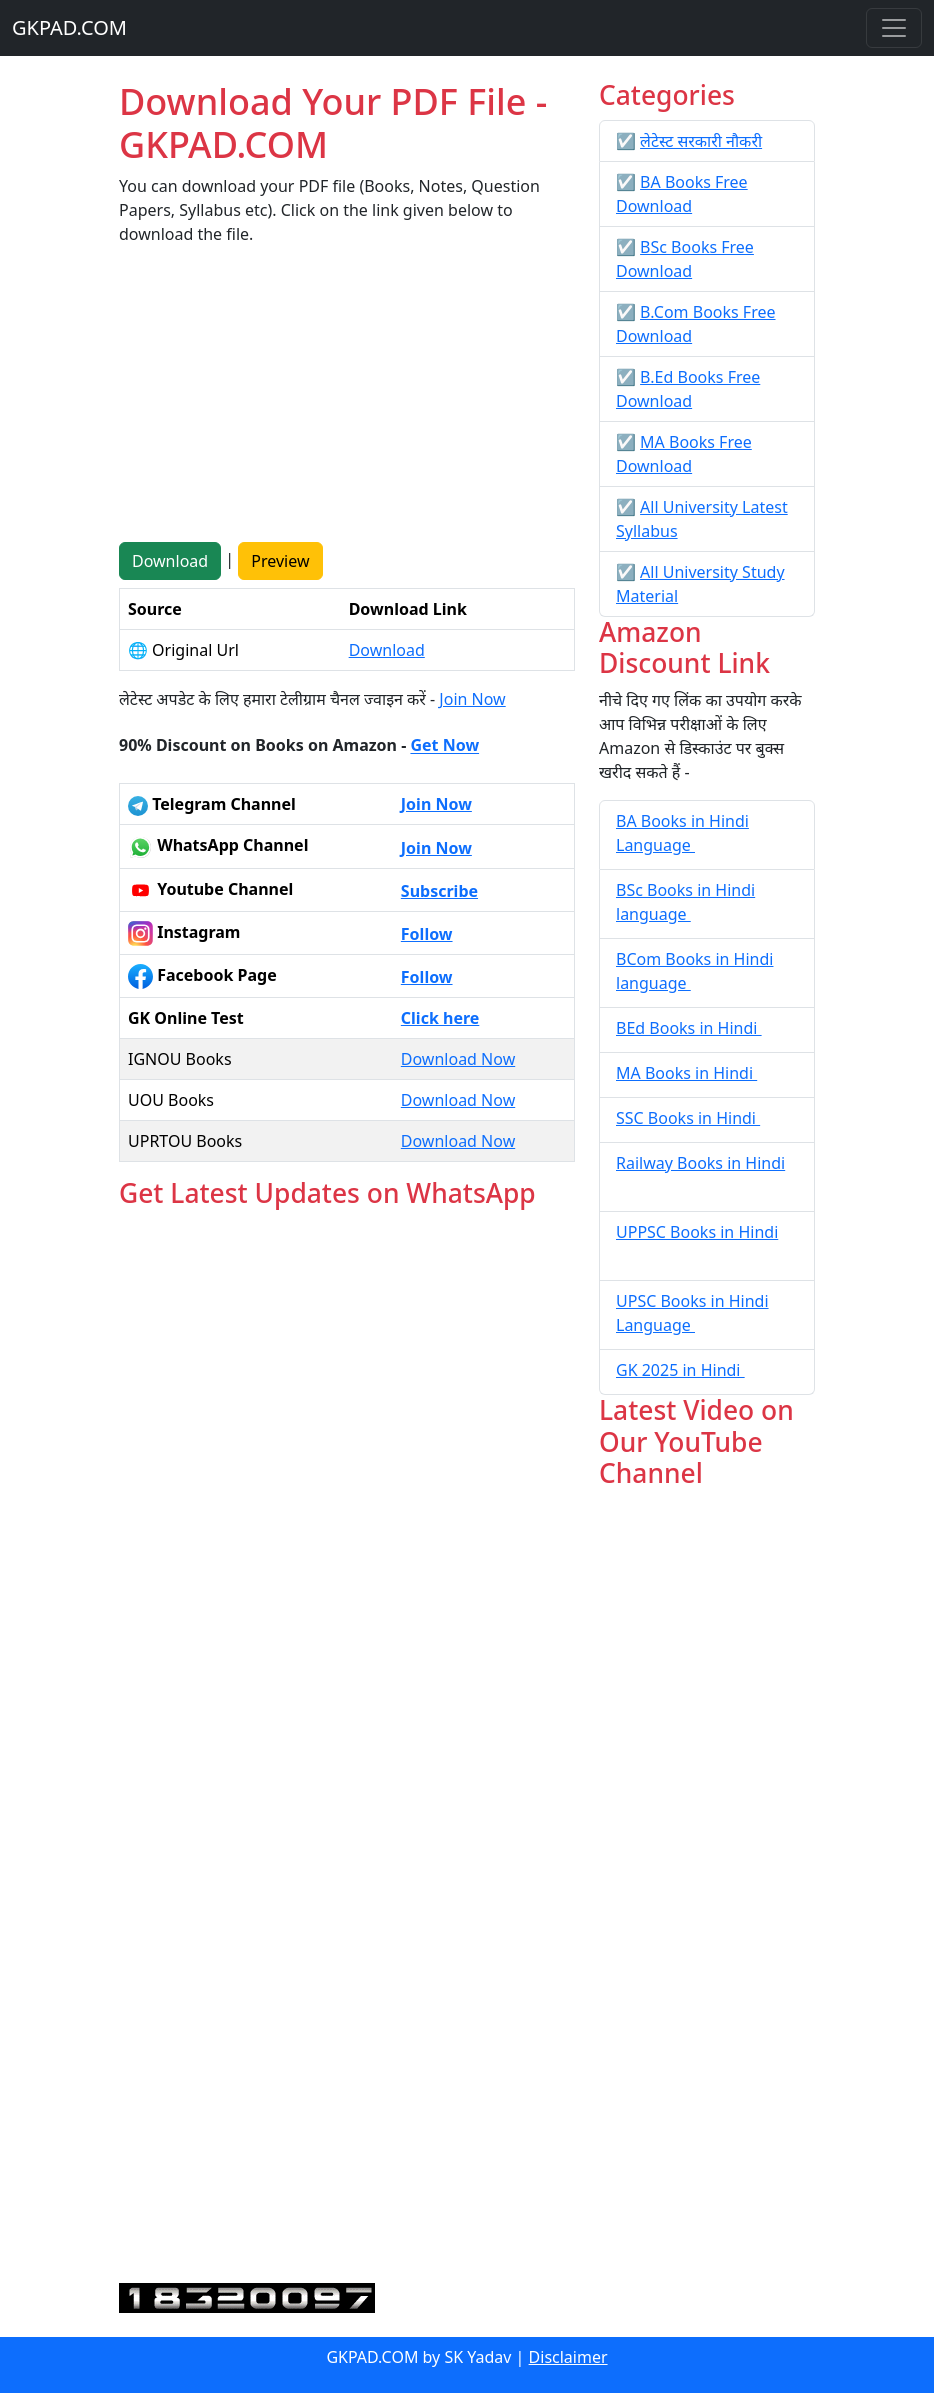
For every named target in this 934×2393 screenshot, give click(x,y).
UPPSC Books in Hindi (697, 1232)
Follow (427, 934)
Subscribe (439, 891)
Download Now (458, 1059)
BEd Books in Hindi (689, 1028)
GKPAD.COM (69, 27)
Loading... (347, 1747)
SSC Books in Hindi (688, 1118)
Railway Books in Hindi (700, 1163)
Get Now (444, 746)
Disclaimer (568, 2357)
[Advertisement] (347, 402)
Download (170, 561)
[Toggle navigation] (894, 28)
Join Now (472, 699)
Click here (440, 1018)
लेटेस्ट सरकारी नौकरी (701, 141)
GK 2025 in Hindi (680, 1370)
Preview (280, 561)
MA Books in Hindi (686, 1073)
